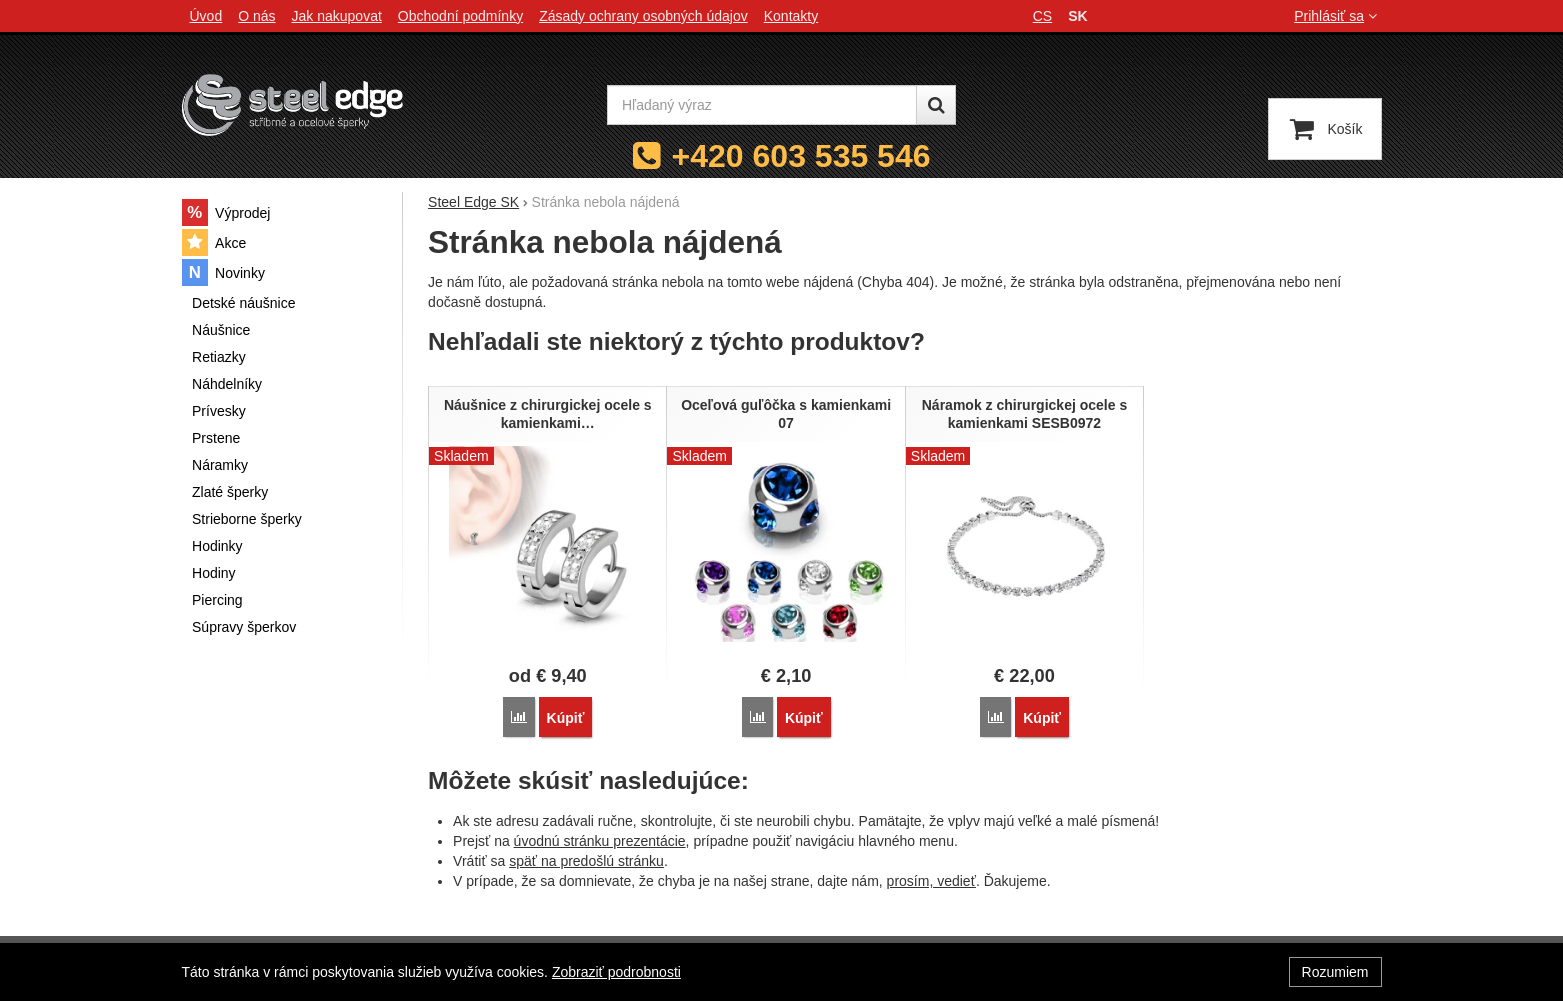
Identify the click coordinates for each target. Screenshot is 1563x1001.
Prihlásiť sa (1337, 16)
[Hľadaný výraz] (762, 105)
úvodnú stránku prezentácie (600, 841)
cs (1042, 16)
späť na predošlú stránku (586, 861)
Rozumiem (1335, 972)
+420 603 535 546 (801, 156)
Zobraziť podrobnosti (616, 972)
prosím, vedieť (931, 881)
